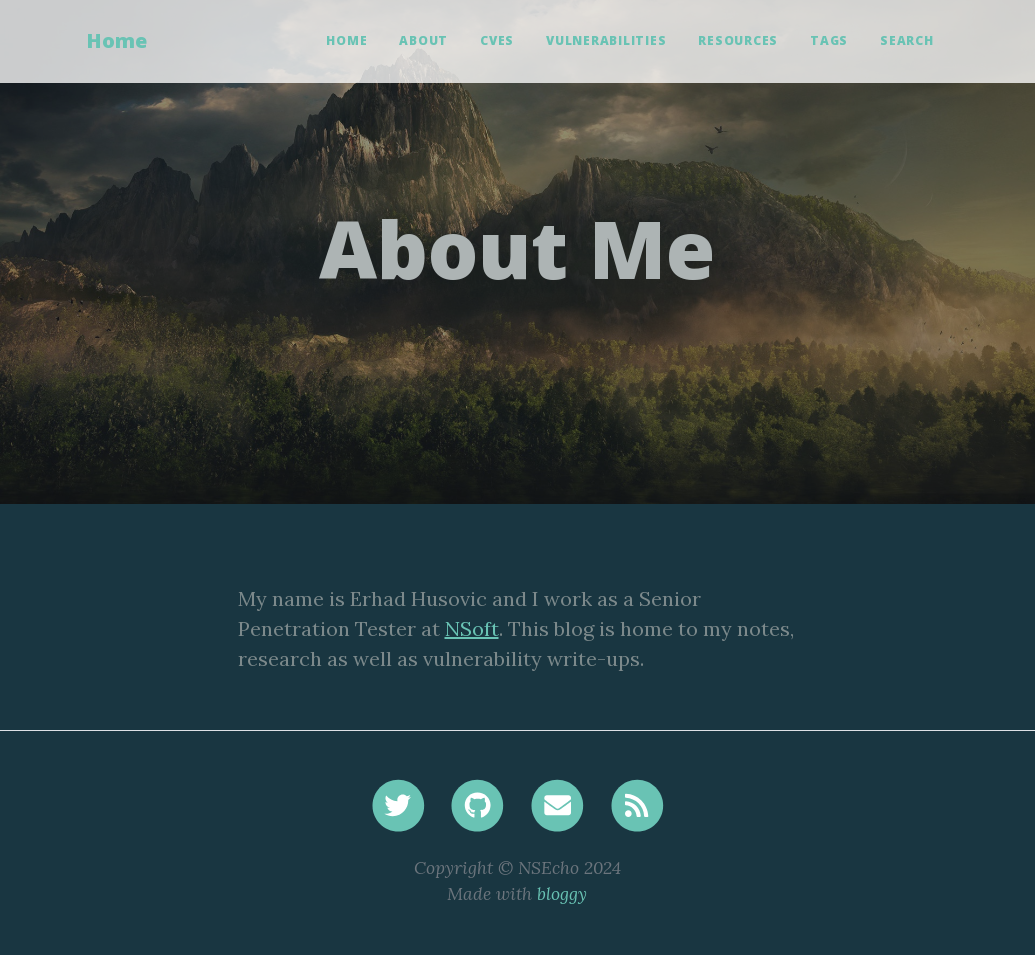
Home (116, 40)
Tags (829, 40)
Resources (738, 40)
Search (907, 40)
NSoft (472, 628)
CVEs (497, 40)
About (423, 40)
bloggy (562, 893)
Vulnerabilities (606, 40)
